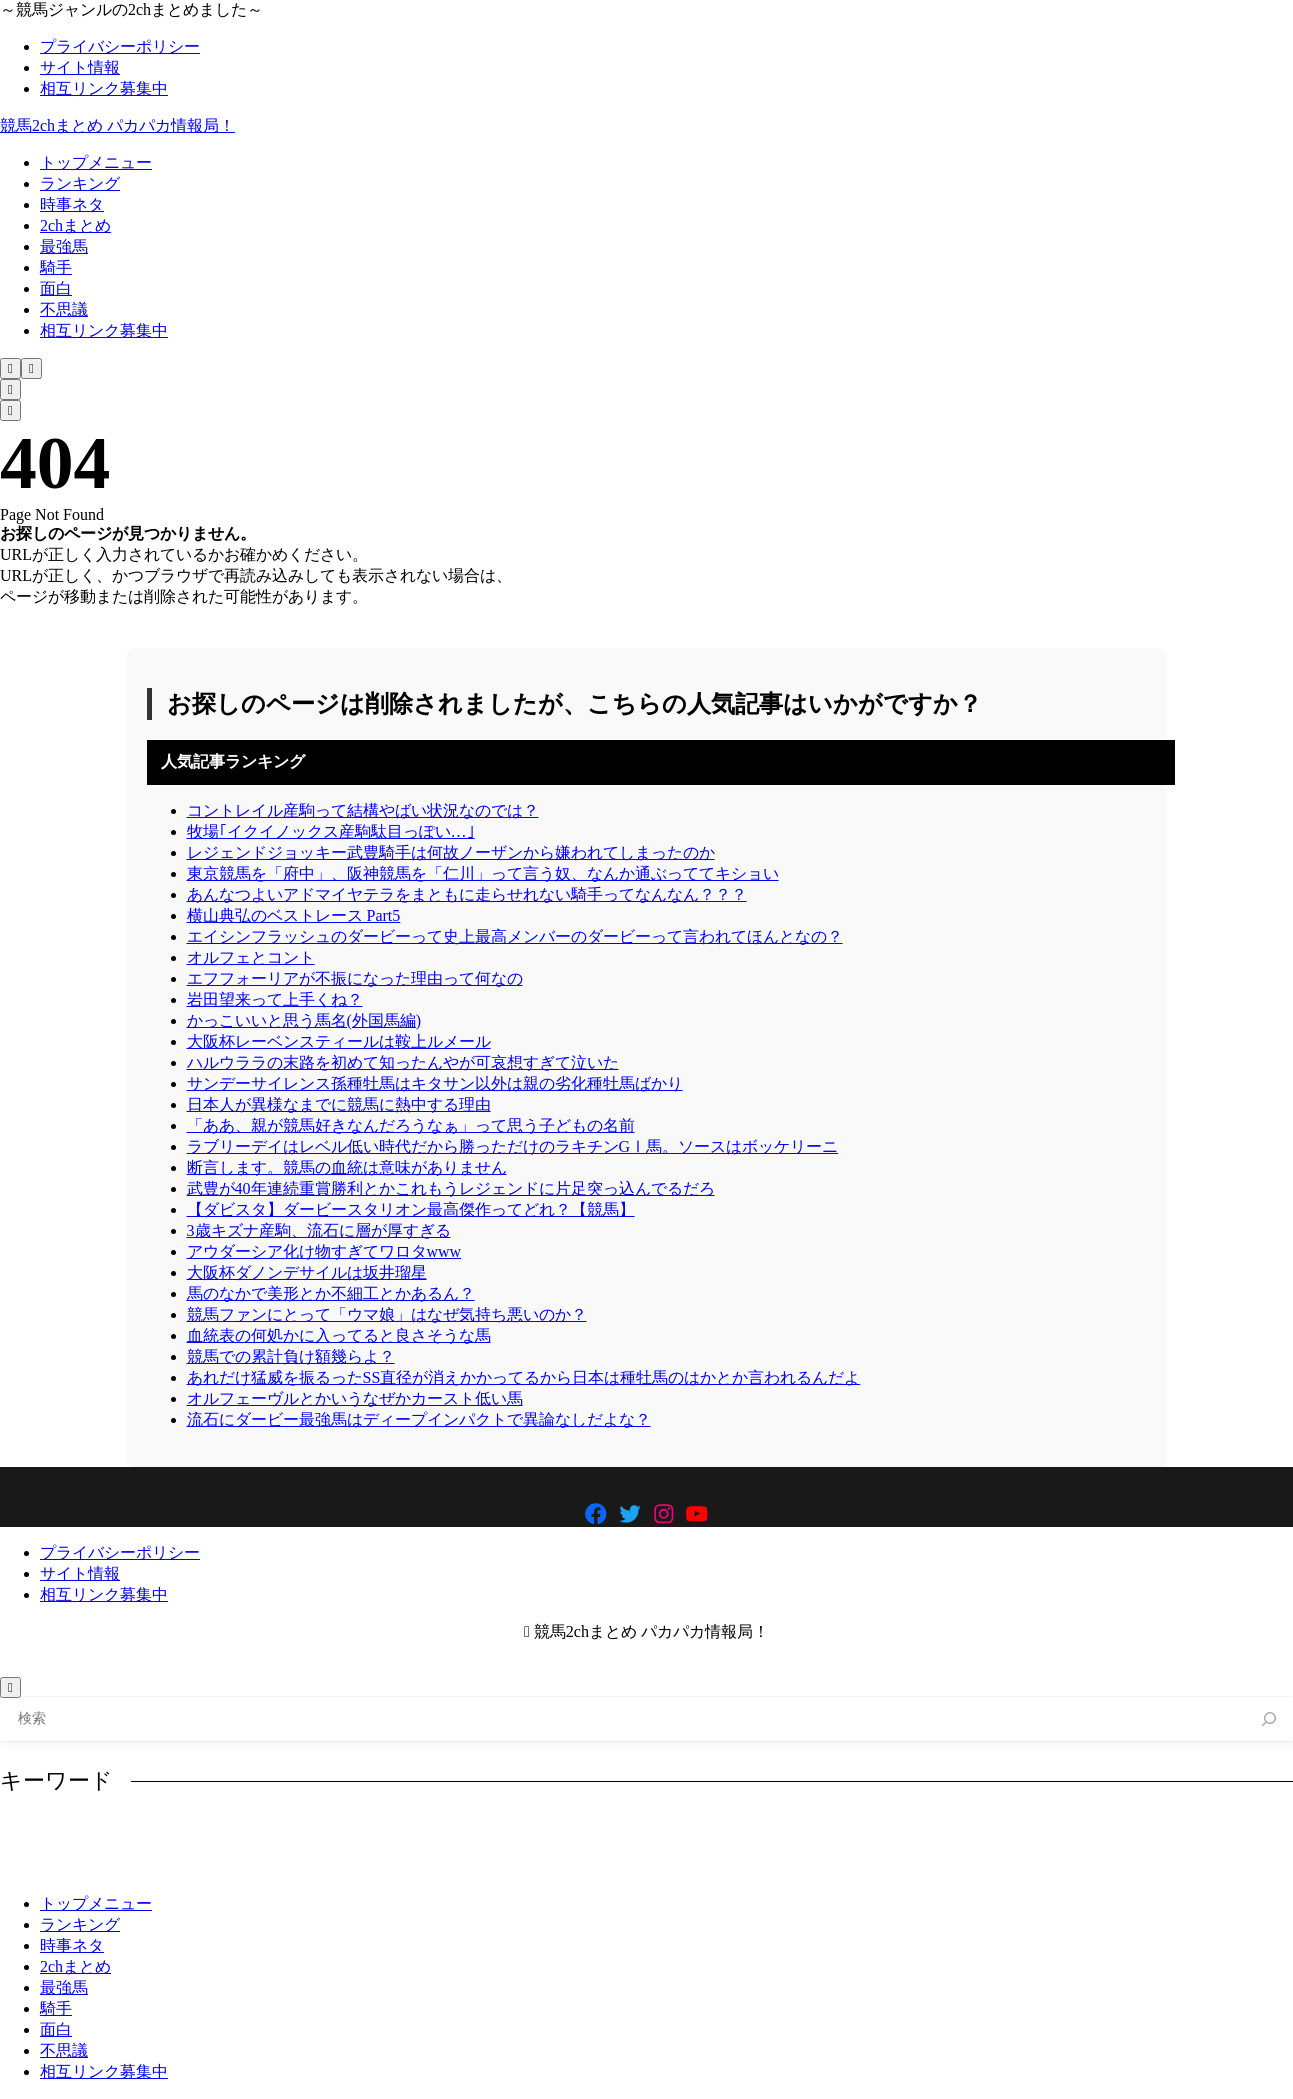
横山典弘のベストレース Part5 (294, 915)
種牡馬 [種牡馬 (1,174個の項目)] (255, 1865)
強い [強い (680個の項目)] (1172, 1833)
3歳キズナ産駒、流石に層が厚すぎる (319, 1230)
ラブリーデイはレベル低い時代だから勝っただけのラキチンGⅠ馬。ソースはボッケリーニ (513, 1146)
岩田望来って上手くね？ (275, 999)
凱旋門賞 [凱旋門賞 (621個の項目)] (1096, 1833)
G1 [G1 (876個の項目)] (28, 1833)
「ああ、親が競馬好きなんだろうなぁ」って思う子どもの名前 (411, 1125)
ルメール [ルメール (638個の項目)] (866, 1833)
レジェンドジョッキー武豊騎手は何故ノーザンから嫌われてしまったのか (451, 852)
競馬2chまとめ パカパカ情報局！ (117, 125)
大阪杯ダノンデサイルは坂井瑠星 (307, 1272)
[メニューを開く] (31, 368)
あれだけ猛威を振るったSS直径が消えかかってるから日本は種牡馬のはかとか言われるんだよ (524, 1377)
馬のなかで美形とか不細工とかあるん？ (331, 1293)
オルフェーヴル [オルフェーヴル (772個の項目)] (385, 1833)
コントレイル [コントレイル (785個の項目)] (511, 1833)
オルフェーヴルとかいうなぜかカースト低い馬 (355, 1398)
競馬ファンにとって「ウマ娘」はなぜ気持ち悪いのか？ (387, 1314)
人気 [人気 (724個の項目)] (1019, 1833)
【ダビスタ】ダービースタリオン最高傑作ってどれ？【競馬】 (411, 1209)
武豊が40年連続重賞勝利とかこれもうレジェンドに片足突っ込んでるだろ (451, 1188)
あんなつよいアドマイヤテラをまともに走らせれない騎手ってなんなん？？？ (467, 894)
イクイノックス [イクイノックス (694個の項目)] (252, 1833)
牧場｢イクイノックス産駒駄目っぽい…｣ (331, 831)
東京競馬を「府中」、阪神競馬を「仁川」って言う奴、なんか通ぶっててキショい (483, 873)
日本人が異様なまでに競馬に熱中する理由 (339, 1104)
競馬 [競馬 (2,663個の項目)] (325, 1865)
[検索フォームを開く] (10, 368)
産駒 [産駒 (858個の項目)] (186, 1865)
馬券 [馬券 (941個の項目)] (387, 1865)
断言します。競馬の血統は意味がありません (347, 1167)
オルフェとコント (251, 957)
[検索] (1269, 1719)
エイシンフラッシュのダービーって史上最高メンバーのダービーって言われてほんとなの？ (515, 936)
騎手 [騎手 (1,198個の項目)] (450, 1865)
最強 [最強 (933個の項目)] (1235, 1833)
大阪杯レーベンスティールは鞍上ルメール (339, 1041)
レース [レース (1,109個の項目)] (950, 1833)
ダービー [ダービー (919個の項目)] (615, 1833)
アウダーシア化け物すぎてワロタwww (324, 1251)
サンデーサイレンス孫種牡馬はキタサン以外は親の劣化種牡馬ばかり (435, 1083)
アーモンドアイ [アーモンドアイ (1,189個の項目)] (120, 1833)
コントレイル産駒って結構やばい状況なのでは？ (363, 810)
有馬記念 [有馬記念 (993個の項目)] (47, 1865)
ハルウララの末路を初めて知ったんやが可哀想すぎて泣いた (403, 1062)
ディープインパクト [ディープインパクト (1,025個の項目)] (741, 1833)
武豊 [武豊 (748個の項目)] (123, 1865)
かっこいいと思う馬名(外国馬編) (304, 1020)
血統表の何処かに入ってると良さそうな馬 (339, 1335)
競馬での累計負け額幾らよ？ (291, 1356)
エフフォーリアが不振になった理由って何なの (355, 978)
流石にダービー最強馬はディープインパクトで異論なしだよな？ (419, 1419)
